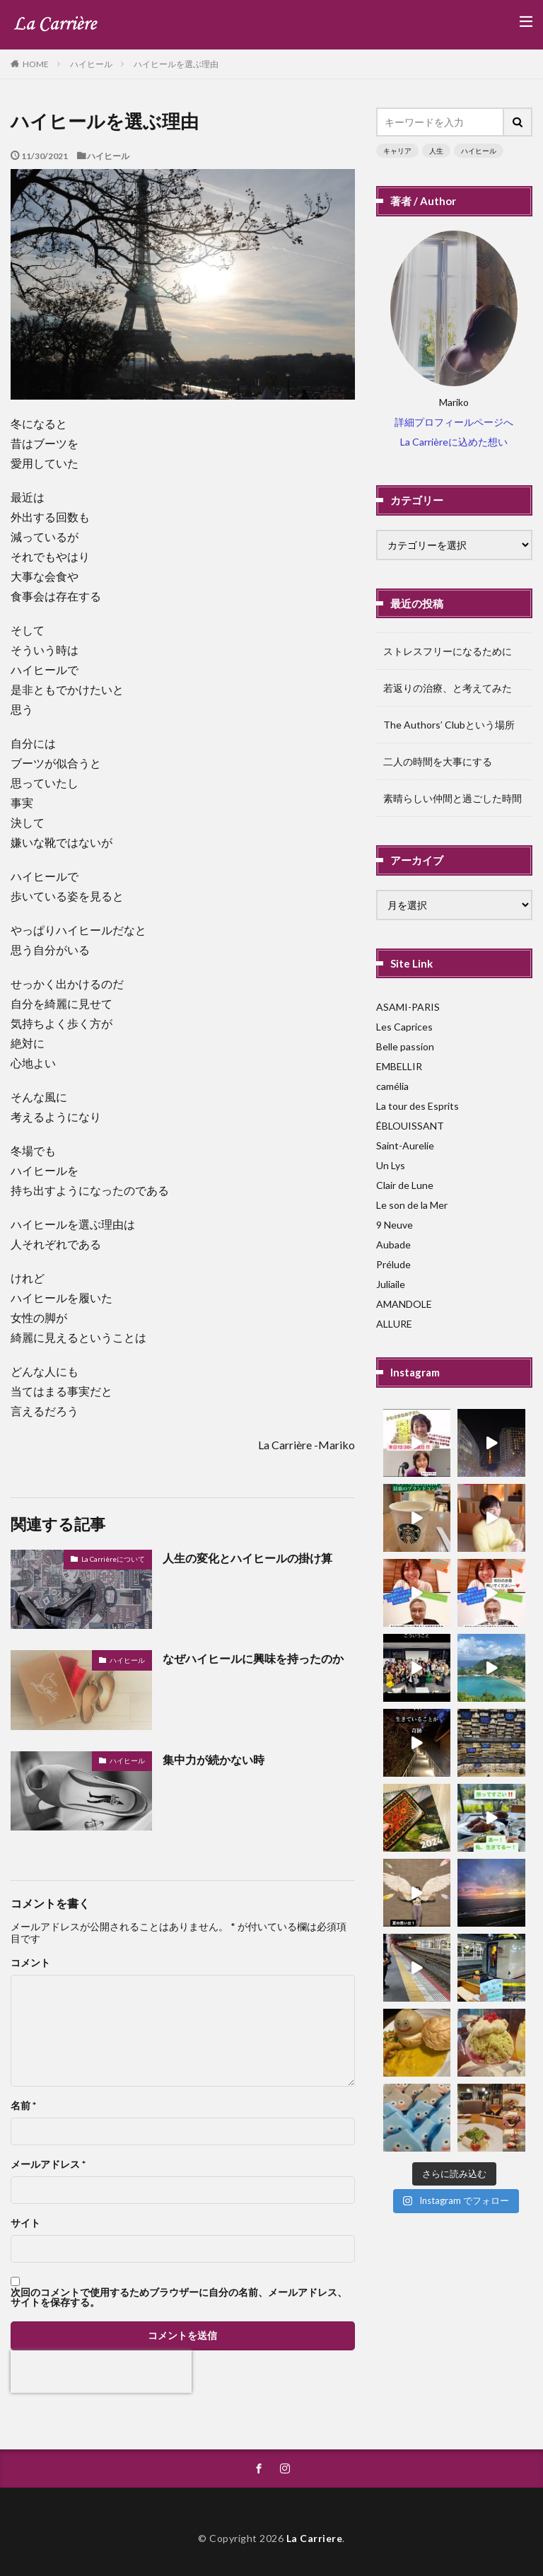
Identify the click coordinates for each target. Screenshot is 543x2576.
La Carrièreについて (113, 1559)
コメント (30, 1963)
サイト (25, 2223)
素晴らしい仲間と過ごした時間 (452, 798)
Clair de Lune (404, 1185)
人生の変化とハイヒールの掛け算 (247, 1558)
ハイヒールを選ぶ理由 (176, 64)
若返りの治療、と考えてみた (447, 688)
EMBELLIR (399, 1066)
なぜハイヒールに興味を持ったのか (253, 1658)
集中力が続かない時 (213, 1759)
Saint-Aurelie (405, 1145)
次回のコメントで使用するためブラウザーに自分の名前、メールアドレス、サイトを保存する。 (179, 2297)
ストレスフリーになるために (447, 651)
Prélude (393, 1264)
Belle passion (405, 1046)
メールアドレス (48, 2164)
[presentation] (101, 2371)
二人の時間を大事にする (437, 761)
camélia (392, 1086)
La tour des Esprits (417, 1106)
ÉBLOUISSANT (410, 1126)
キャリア (397, 150)
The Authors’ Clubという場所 (449, 725)
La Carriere (314, 2538)
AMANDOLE (404, 1304)
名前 (23, 2106)
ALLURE (394, 1324)
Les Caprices (404, 1027)
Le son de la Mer (412, 1205)
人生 (436, 150)
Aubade (393, 1244)
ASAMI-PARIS (408, 1007)
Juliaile (390, 1284)
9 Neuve (394, 1225)
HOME (36, 63)
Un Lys (390, 1165)
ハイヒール (91, 64)
